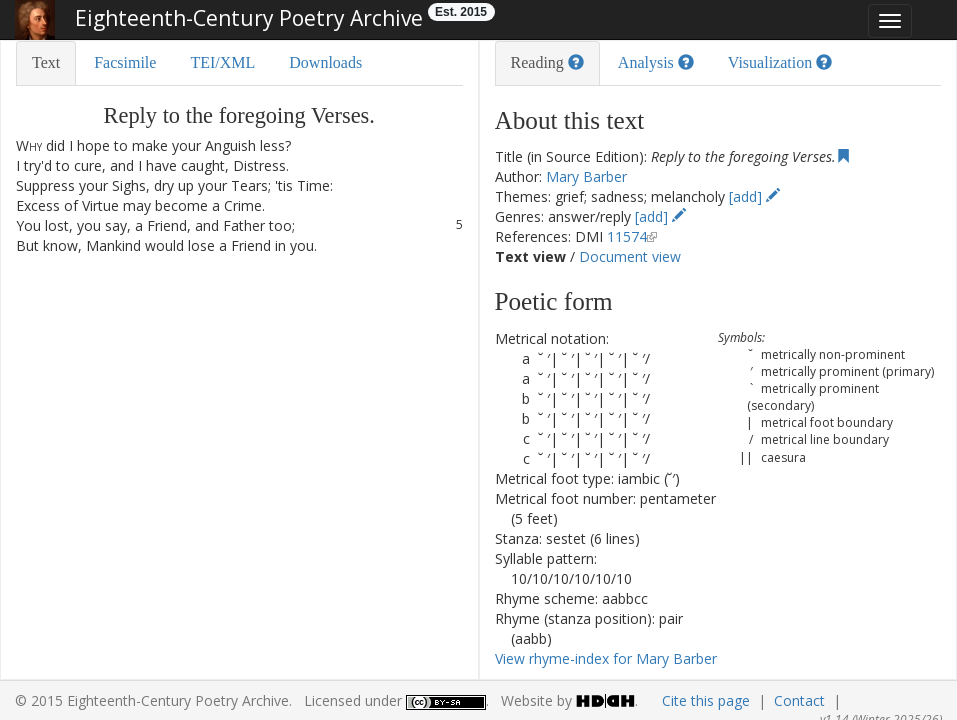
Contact (799, 700)
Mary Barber (586, 176)
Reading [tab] (547, 62)
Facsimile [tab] (125, 62)
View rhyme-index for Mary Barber (606, 658)
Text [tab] (46, 62)
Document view (630, 256)
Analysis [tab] (656, 62)
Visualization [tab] (780, 62)
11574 (627, 236)
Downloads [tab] (325, 62)
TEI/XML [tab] (222, 62)
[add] (754, 196)
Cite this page (706, 700)
